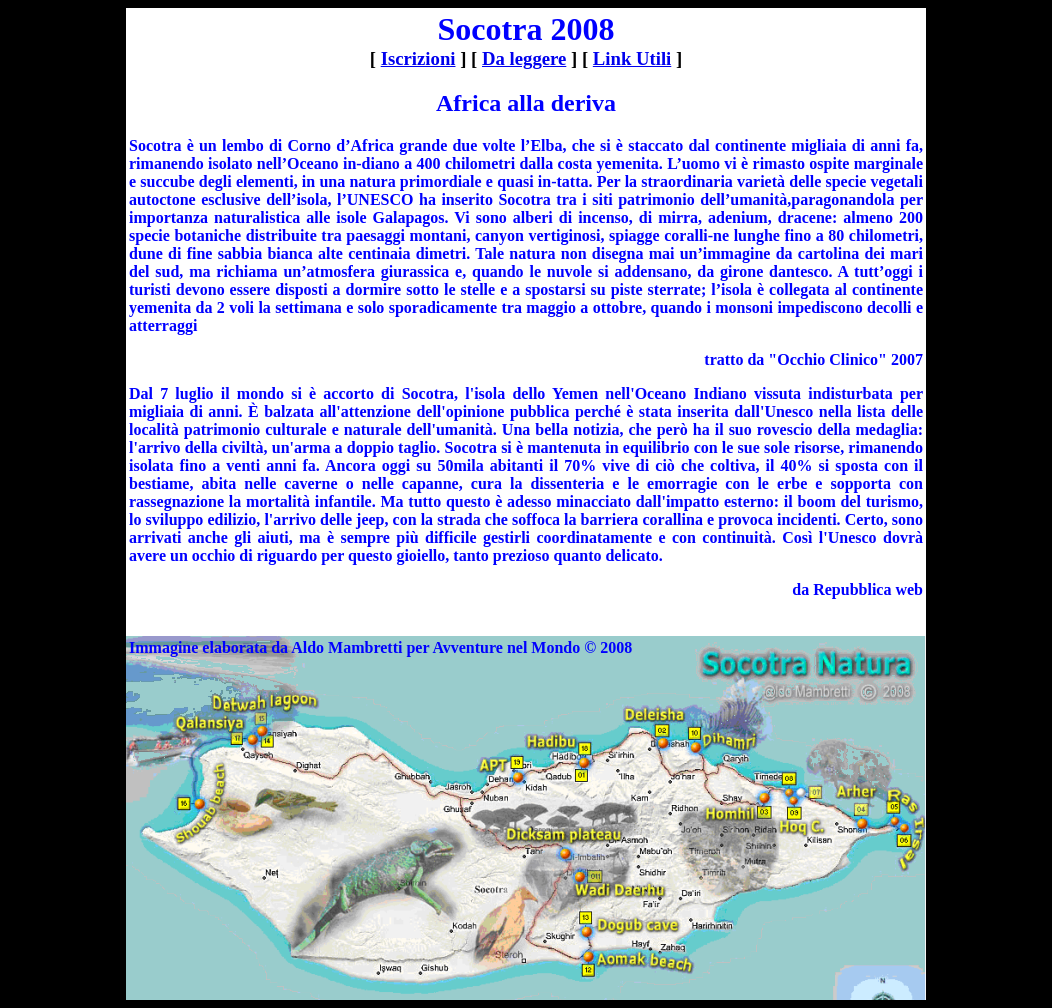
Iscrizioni (418, 58)
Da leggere (524, 58)
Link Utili (632, 58)
